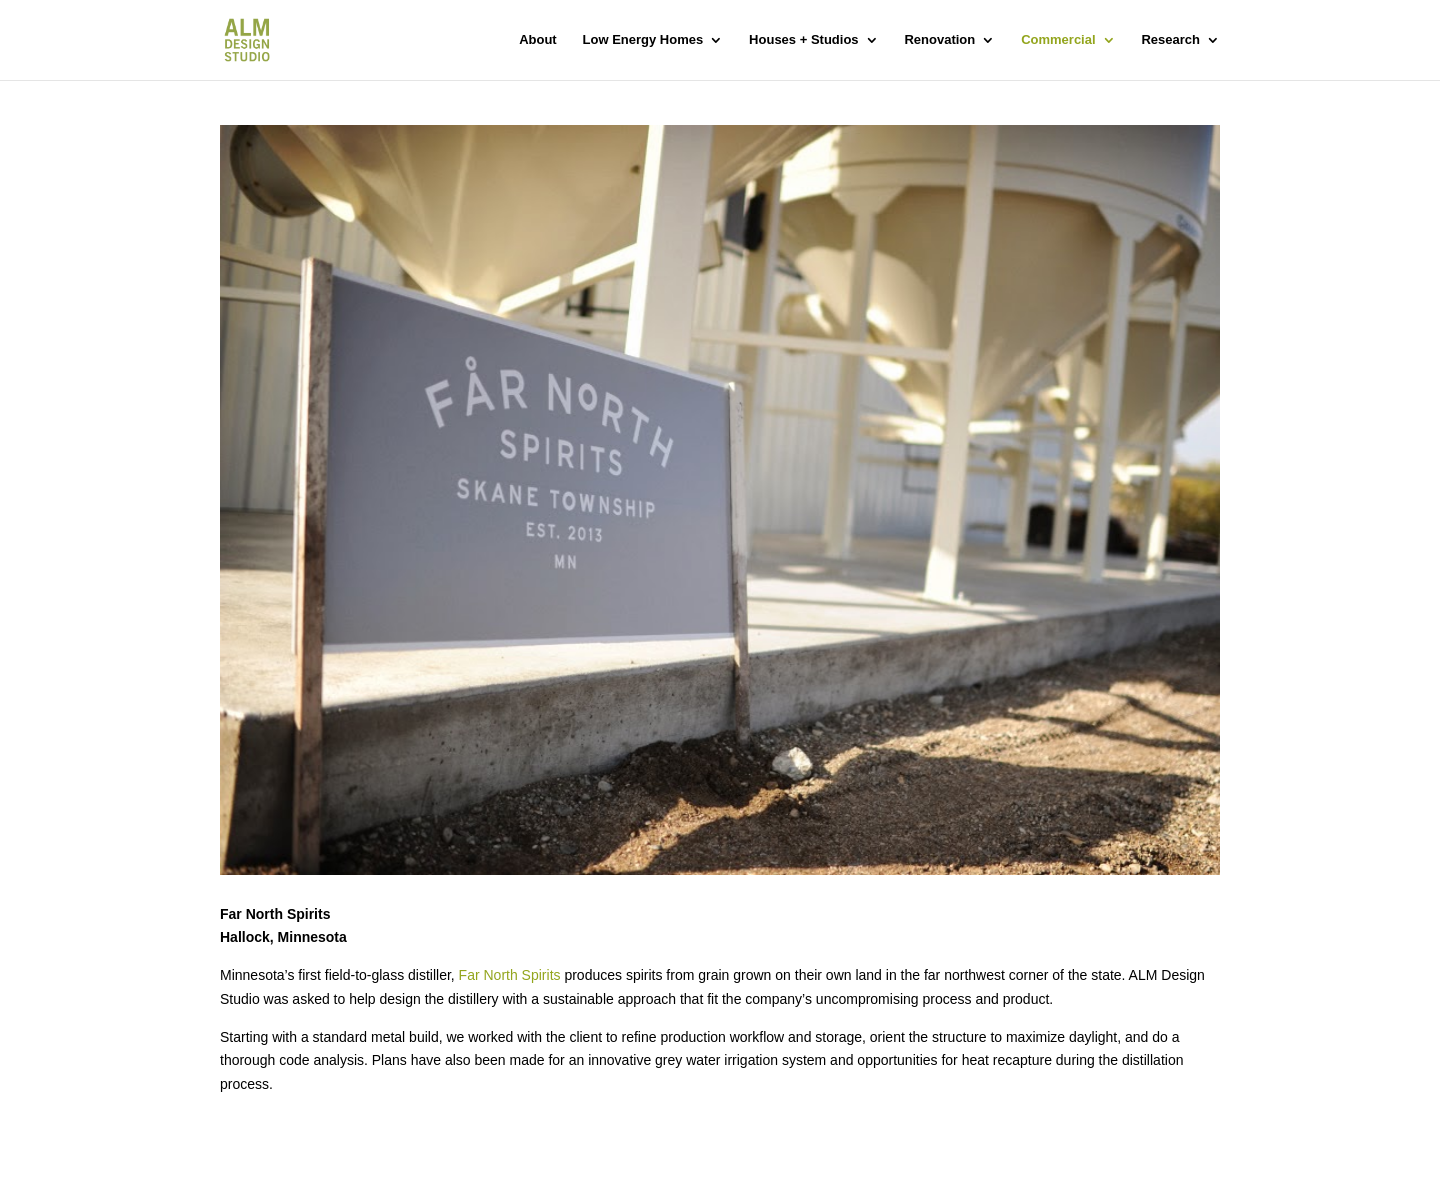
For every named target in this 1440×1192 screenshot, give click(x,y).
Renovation (939, 40)
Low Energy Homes (643, 40)
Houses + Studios (803, 40)
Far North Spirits (510, 975)
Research (1170, 40)
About (538, 40)
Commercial (1058, 40)
